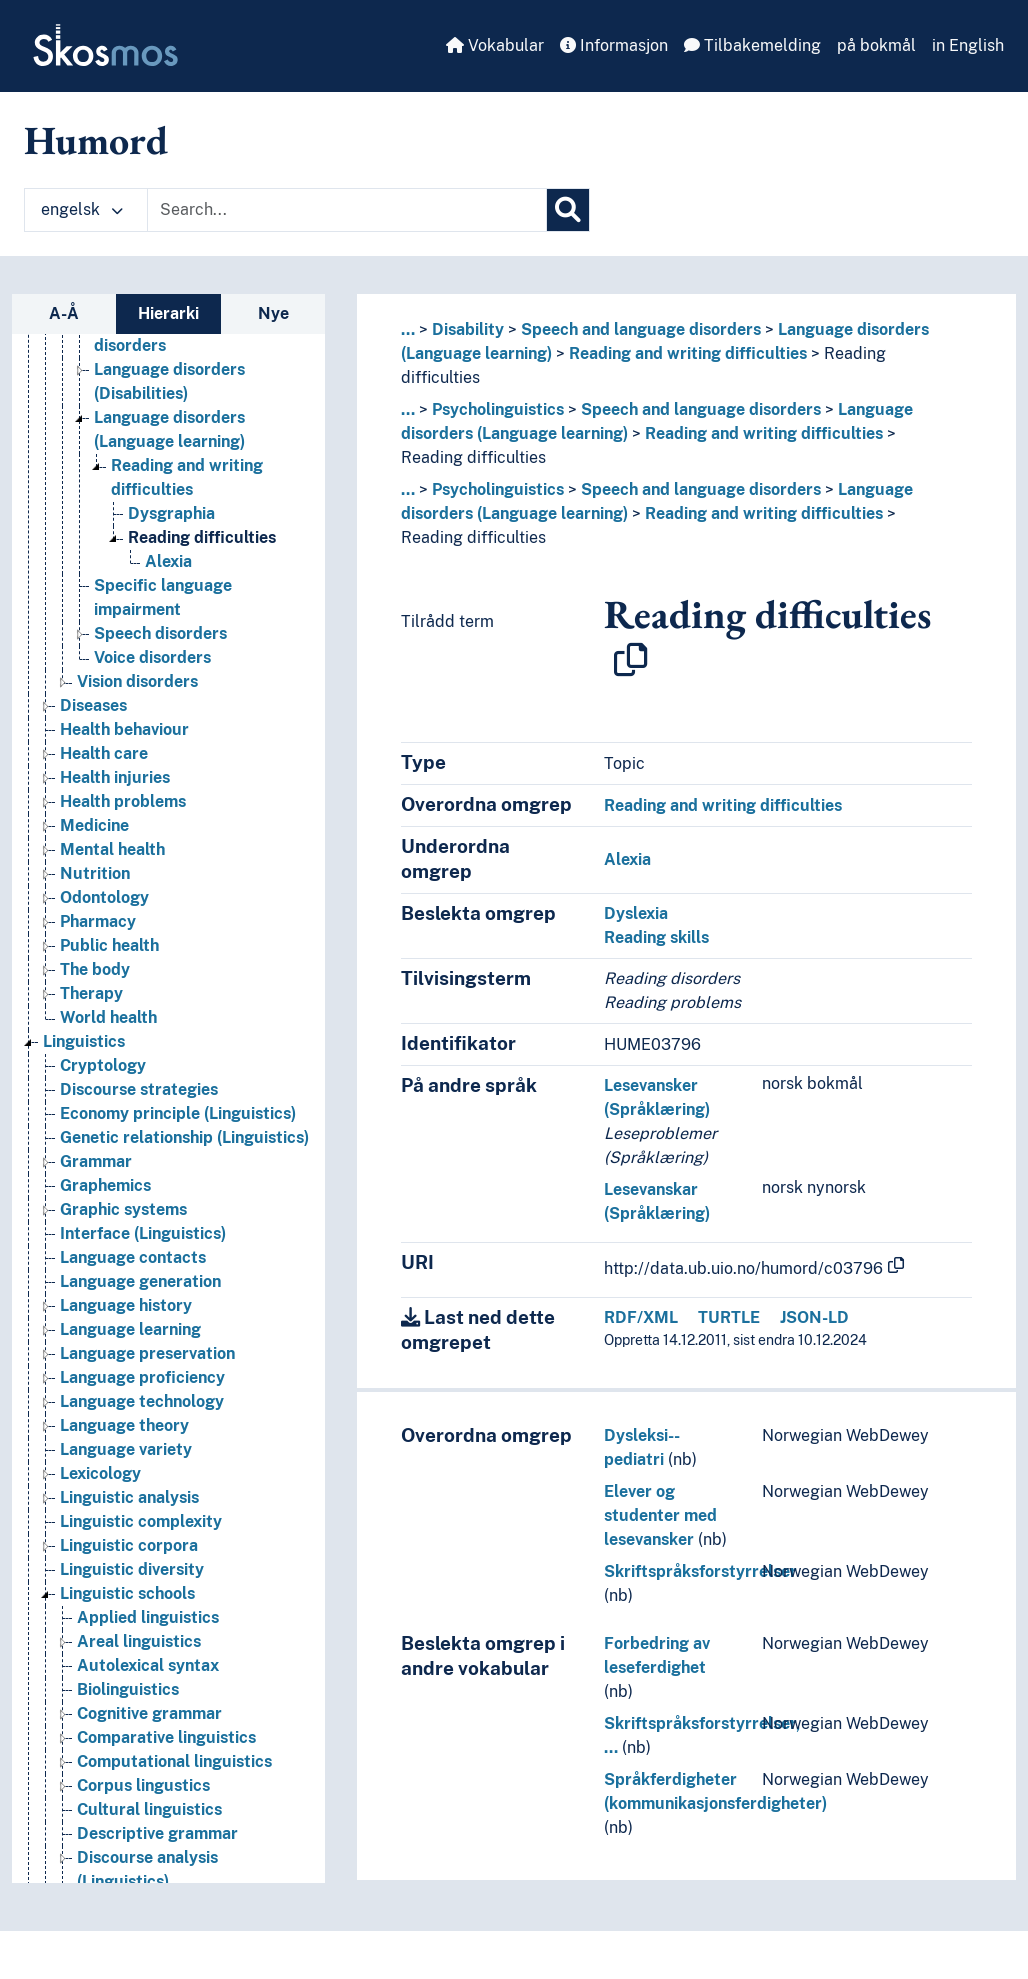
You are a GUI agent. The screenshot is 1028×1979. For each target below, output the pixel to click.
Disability (468, 329)
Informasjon (614, 45)
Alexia (627, 859)
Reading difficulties (473, 457)
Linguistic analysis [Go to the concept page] (129, 1497)
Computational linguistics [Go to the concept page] (174, 1761)
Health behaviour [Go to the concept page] (124, 729)
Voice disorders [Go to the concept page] (152, 657)
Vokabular (495, 45)
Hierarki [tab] (168, 313)
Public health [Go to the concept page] (109, 945)
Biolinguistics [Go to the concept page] (128, 1689)
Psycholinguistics (498, 409)
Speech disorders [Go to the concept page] (160, 633)
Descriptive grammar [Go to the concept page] (157, 1833)
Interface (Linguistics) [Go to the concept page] (143, 1233)
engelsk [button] (82, 209)
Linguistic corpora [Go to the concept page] (129, 1545)
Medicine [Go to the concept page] (94, 825)
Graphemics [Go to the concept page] (105, 1185)
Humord (96, 140)
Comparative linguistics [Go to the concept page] (166, 1737)
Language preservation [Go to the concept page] (147, 1353)
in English (968, 45)
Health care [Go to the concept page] (104, 753)
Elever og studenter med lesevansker (660, 1515)
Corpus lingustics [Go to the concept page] (143, 1785)
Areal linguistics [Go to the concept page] (139, 1641)
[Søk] (568, 210)
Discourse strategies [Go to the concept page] (139, 1089)
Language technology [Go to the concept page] (142, 1401)
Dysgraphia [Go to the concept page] (171, 513)
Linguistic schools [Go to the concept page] (127, 1593)
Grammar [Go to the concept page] (96, 1161)
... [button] (408, 329)
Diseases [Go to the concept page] (93, 705)
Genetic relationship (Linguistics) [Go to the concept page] (184, 1137)
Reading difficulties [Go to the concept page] (202, 537)
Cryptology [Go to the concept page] (103, 1065)
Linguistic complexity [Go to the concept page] (141, 1521)
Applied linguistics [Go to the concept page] (148, 1617)
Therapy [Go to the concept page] (91, 993)
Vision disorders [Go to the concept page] (137, 681)
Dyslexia (636, 913)
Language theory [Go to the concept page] (124, 1425)
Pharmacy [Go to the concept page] (98, 921)
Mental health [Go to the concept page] (112, 849)
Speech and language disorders (641, 329)
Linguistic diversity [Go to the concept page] (132, 1569)
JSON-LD (814, 1317)
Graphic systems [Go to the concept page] (123, 1209)
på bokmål (876, 45)
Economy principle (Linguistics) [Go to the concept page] (178, 1113)
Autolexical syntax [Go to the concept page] (148, 1665)
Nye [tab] (273, 313)
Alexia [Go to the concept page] (168, 561)
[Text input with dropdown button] (347, 210)
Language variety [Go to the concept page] (126, 1449)
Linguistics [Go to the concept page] (84, 1041)
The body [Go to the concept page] (95, 969)
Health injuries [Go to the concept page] (115, 777)
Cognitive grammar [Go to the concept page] (149, 1713)
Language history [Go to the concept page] (126, 1305)
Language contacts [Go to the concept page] (133, 1257)
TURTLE (729, 1317)
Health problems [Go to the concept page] (123, 801)
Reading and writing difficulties (688, 353)
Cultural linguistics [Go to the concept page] (149, 1809)
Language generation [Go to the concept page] (140, 1281)
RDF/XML (641, 1317)
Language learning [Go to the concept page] (130, 1329)
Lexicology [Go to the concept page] (100, 1473)
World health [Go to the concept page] (108, 1017)
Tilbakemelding (752, 45)
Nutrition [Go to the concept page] (95, 873)
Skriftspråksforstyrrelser (700, 1571)
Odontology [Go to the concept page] (104, 897)
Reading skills (656, 937)
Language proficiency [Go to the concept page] (142, 1377)
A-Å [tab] (64, 313)
